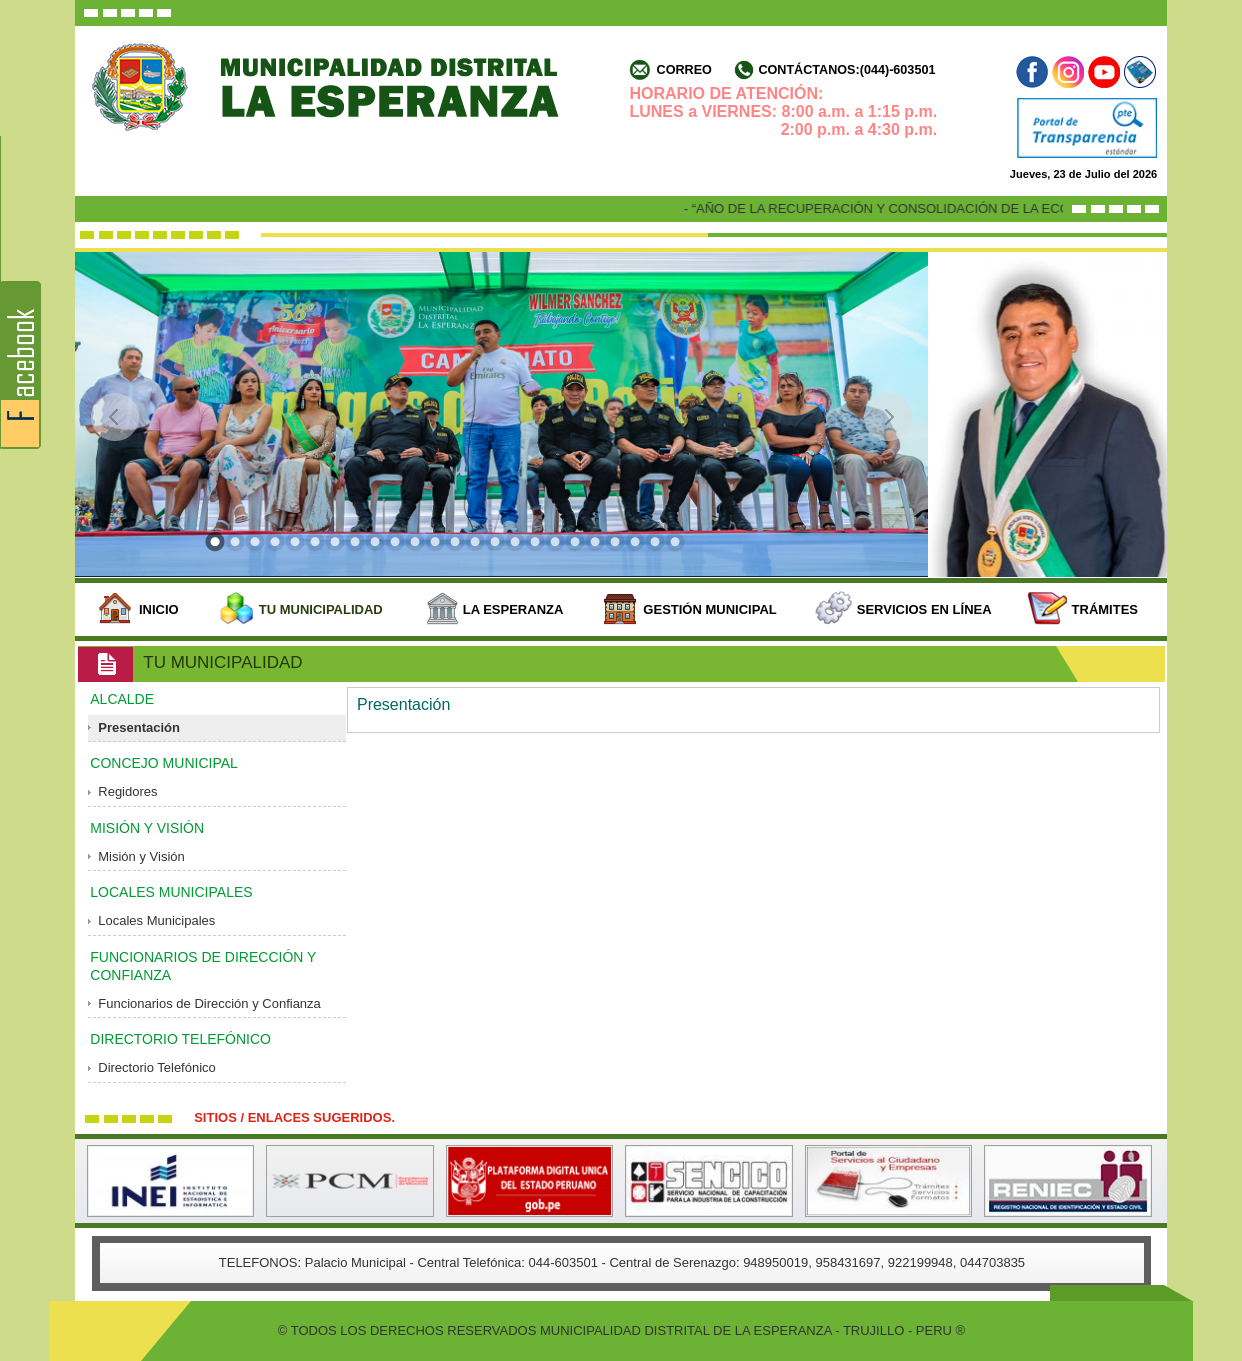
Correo (684, 70)
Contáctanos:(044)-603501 (846, 70)
